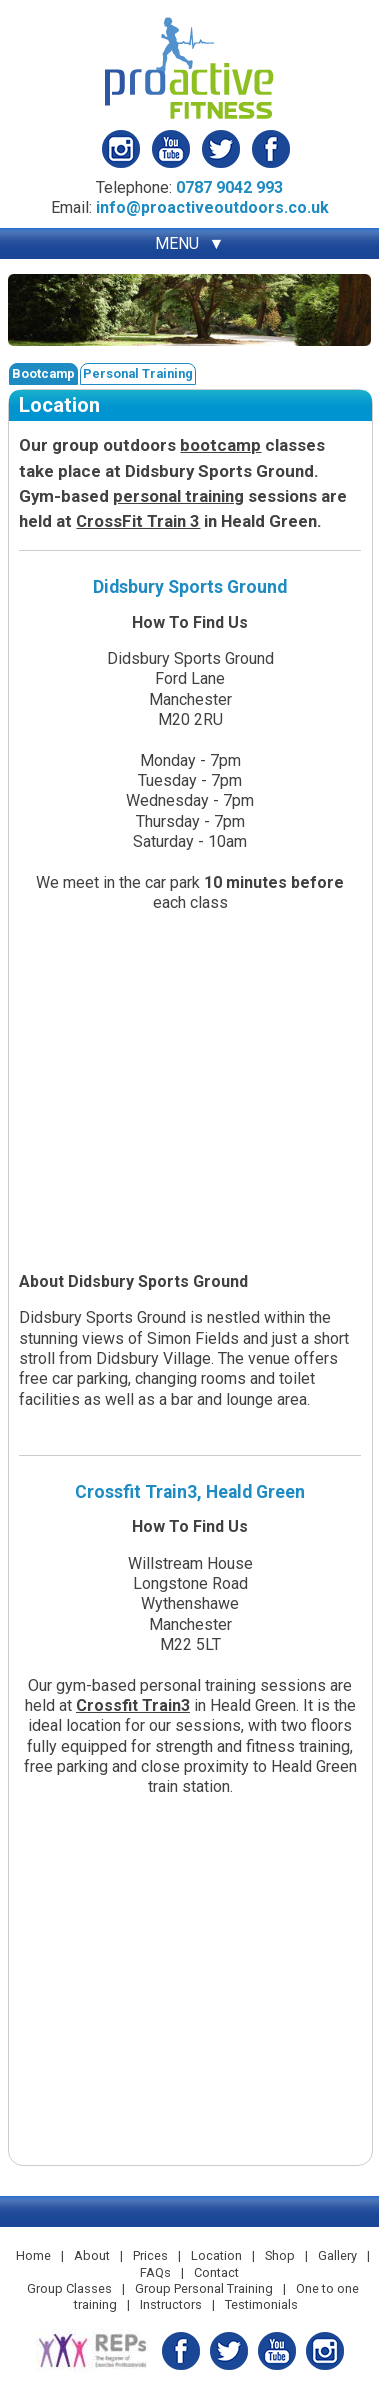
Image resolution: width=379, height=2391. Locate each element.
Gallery (337, 2255)
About (92, 2255)
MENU (177, 243)
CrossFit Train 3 (138, 521)
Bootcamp (43, 373)
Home (33, 2255)
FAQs (155, 2272)
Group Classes (69, 2288)
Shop (280, 2255)
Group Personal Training (204, 2288)
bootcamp (220, 445)
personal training (178, 496)
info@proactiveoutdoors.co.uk (212, 207)
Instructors (171, 2304)
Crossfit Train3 (133, 1705)
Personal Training (138, 373)
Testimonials (261, 2304)
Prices (150, 2255)
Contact (216, 2272)
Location (216, 2255)
